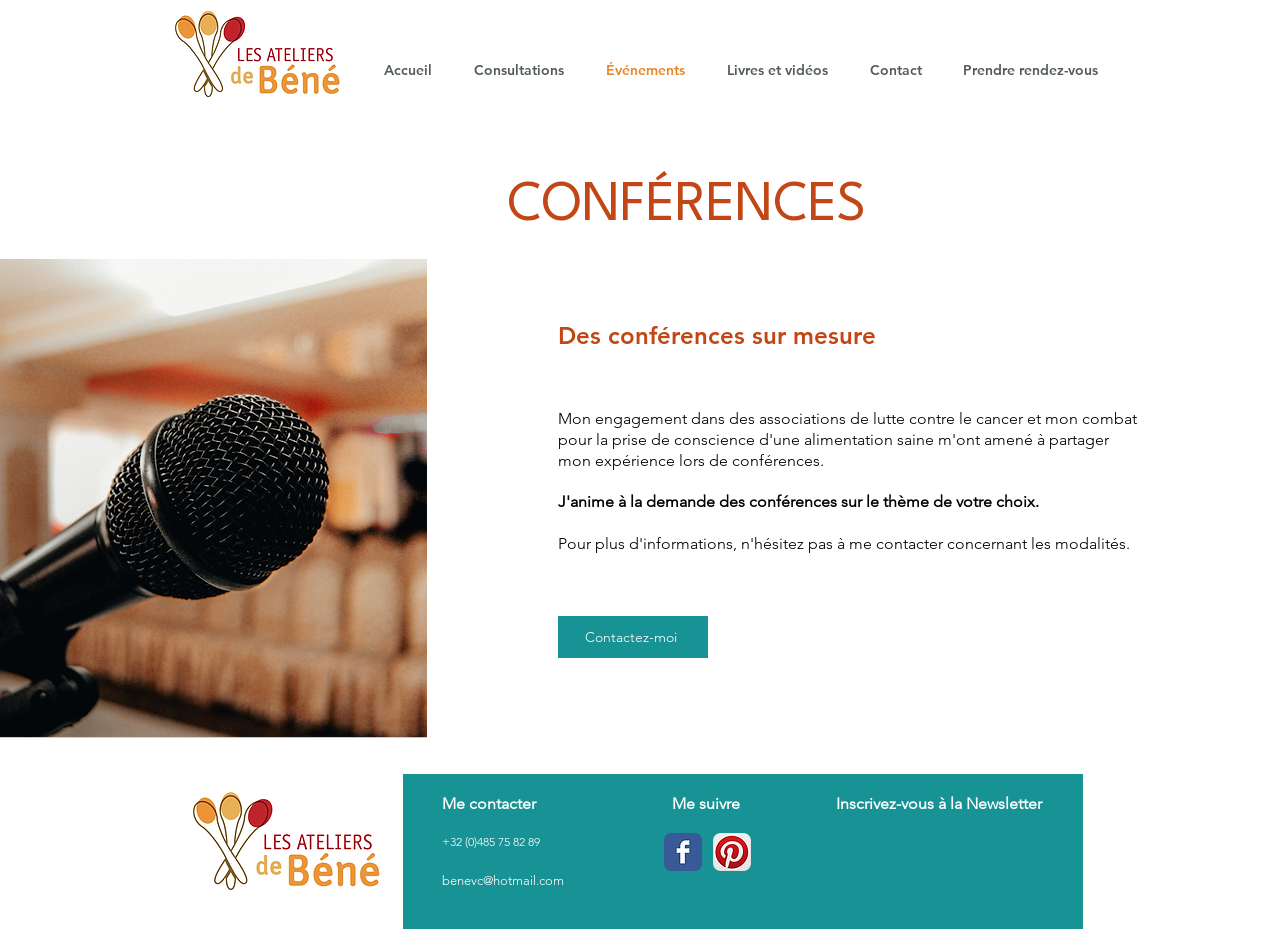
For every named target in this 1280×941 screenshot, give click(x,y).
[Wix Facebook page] (683, 852)
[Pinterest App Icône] (732, 852)
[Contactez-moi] (633, 637)
